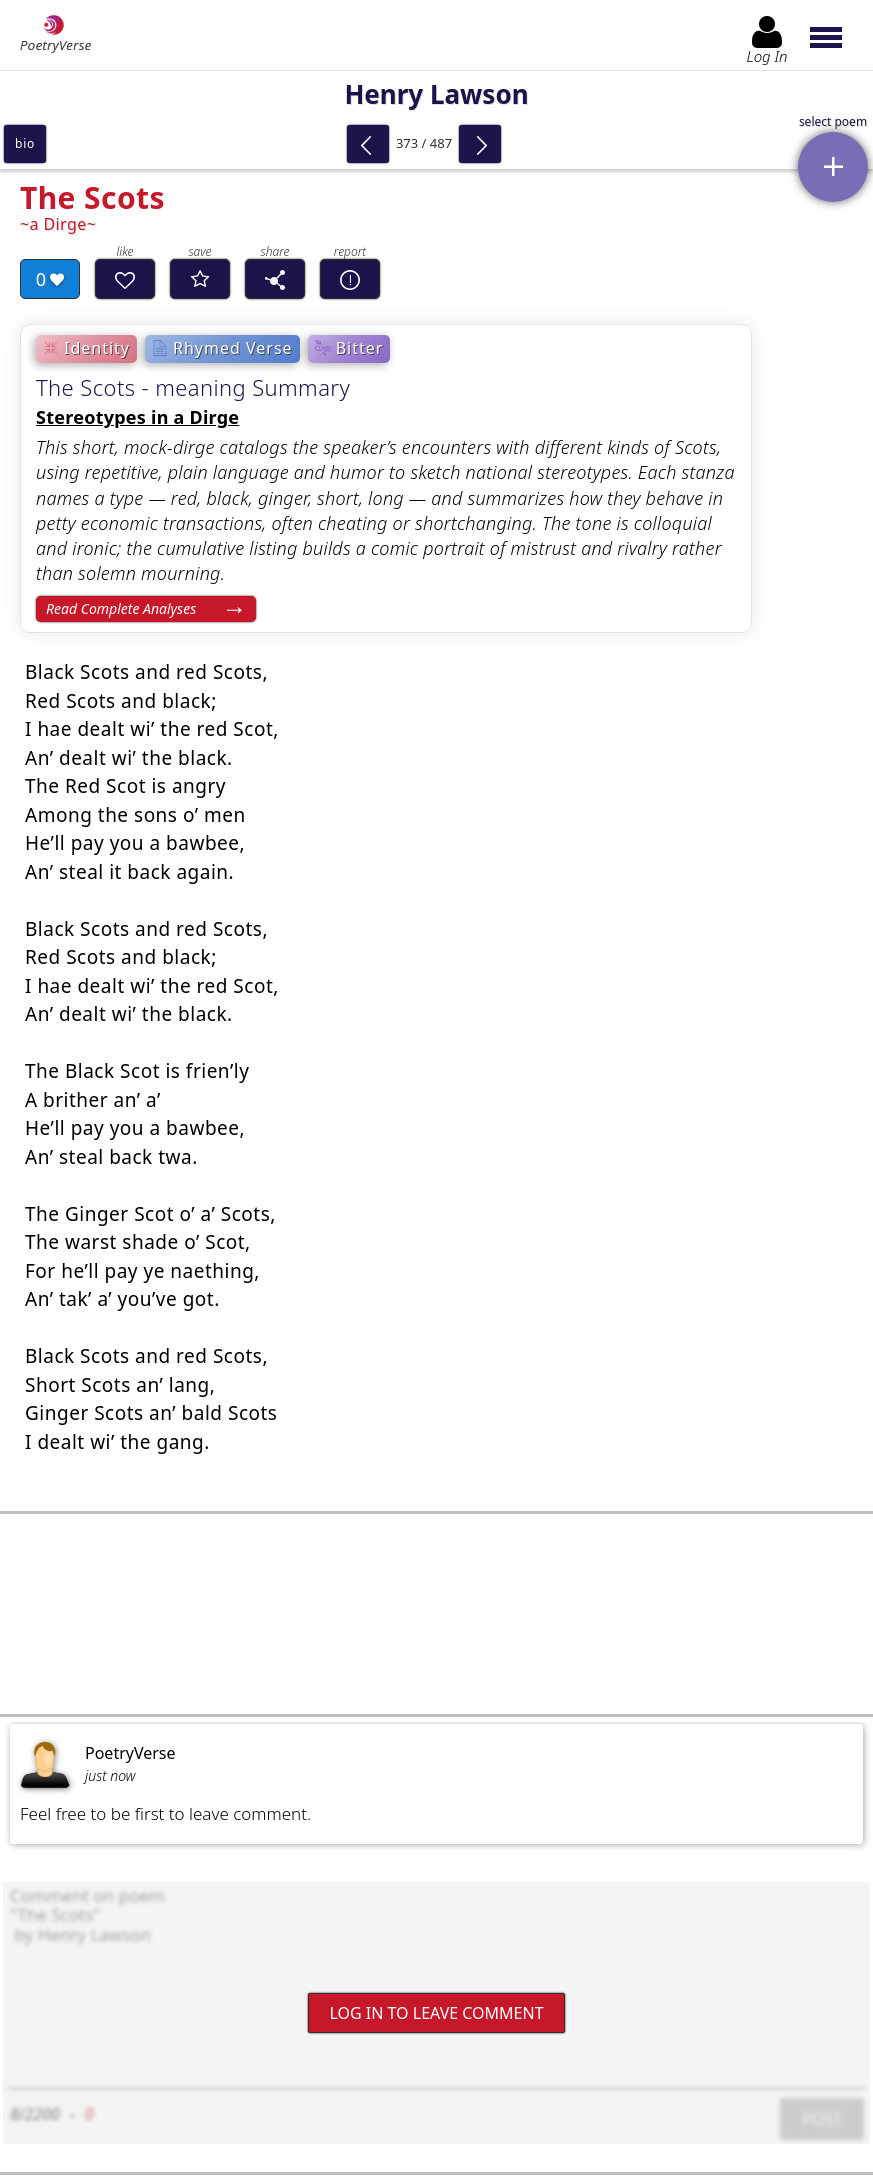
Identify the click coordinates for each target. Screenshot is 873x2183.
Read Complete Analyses (121, 608)
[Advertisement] (436, 1614)
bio (25, 143)
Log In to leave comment (436, 2013)
